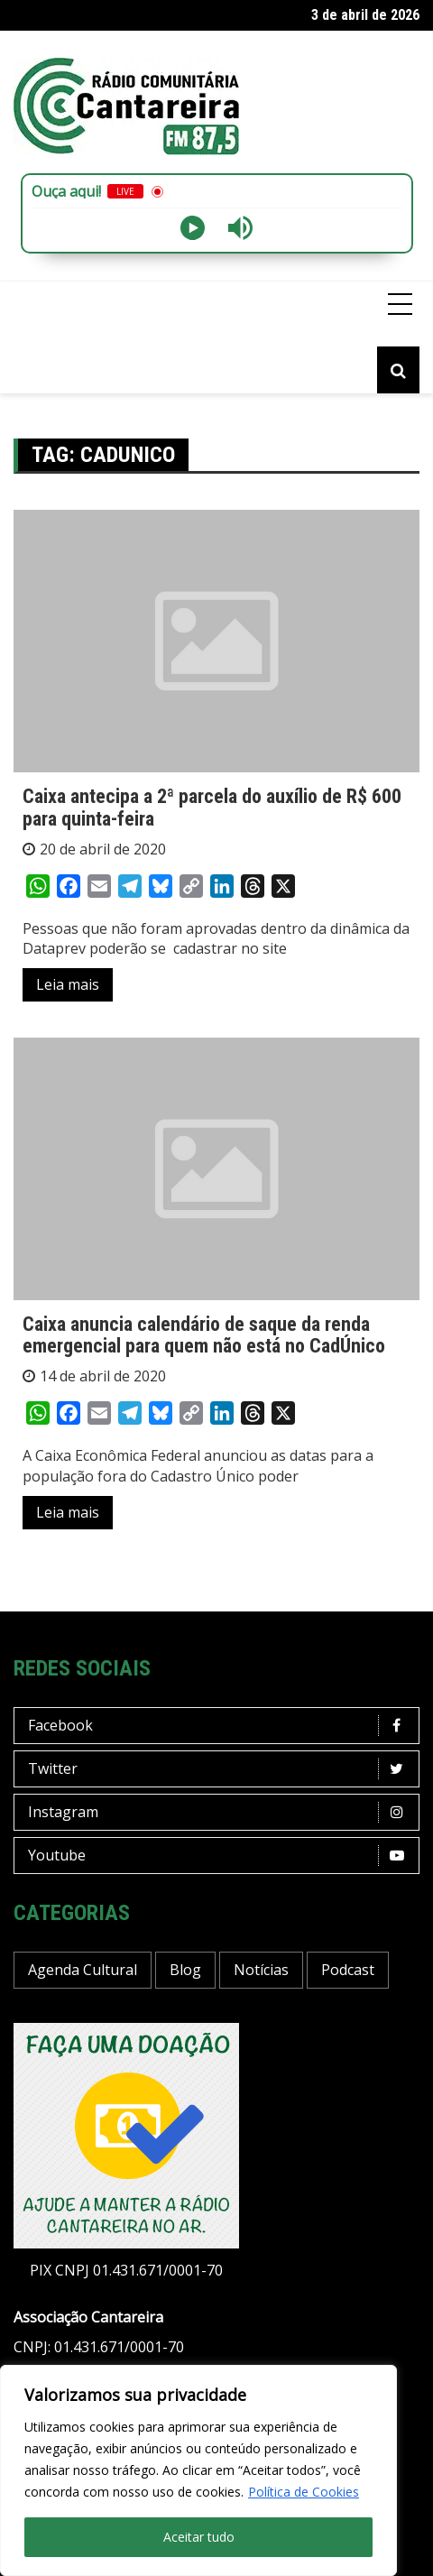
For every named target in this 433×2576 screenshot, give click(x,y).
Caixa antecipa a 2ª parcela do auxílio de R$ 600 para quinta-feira (212, 807)
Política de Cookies (303, 2491)
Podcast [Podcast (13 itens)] (347, 1970)
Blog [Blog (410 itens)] (185, 1970)
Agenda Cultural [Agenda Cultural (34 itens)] (82, 1970)
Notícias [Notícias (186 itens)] (261, 1970)
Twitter (221, 1769)
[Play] (192, 228)
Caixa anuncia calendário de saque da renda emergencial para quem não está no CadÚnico (204, 1335)
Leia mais (67, 984)
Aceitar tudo (199, 2536)
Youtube (221, 1855)
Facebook (221, 1725)
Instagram (221, 1812)
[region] (198, 2470)
